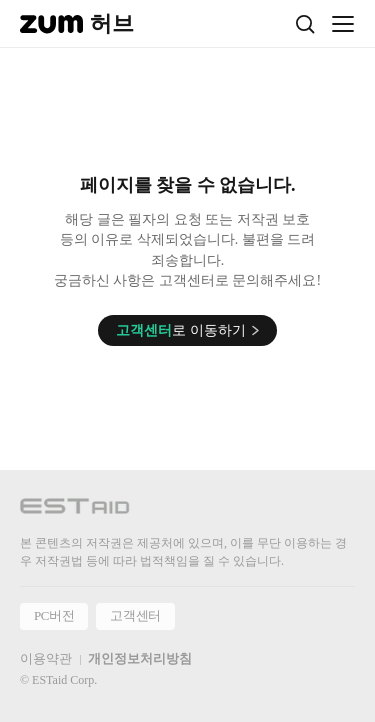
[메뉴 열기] (343, 24)
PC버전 (54, 615)
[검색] (305, 24)
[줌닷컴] (51, 24)
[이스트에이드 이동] (75, 509)
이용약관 (46, 658)
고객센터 (135, 615)
